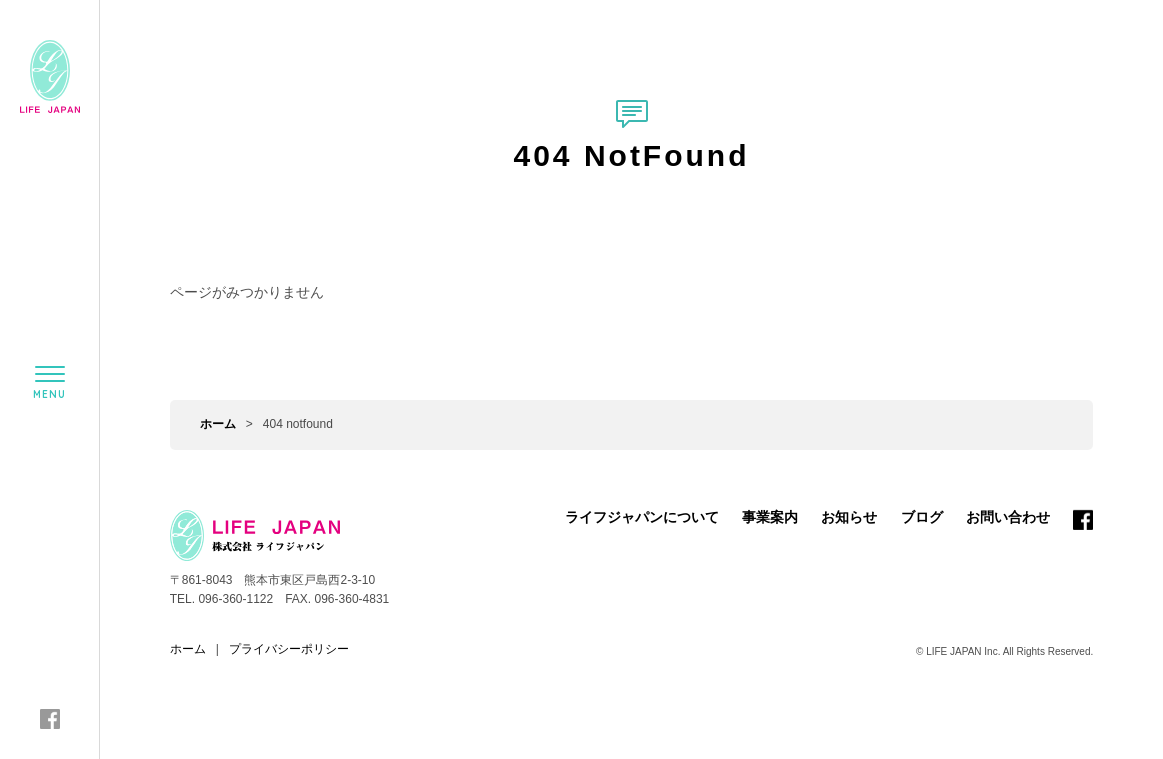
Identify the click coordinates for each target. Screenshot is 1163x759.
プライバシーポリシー (289, 649)
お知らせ (849, 517)
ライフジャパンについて (642, 517)
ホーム (218, 424)
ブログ (922, 517)
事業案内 (770, 517)
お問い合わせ (1008, 517)
